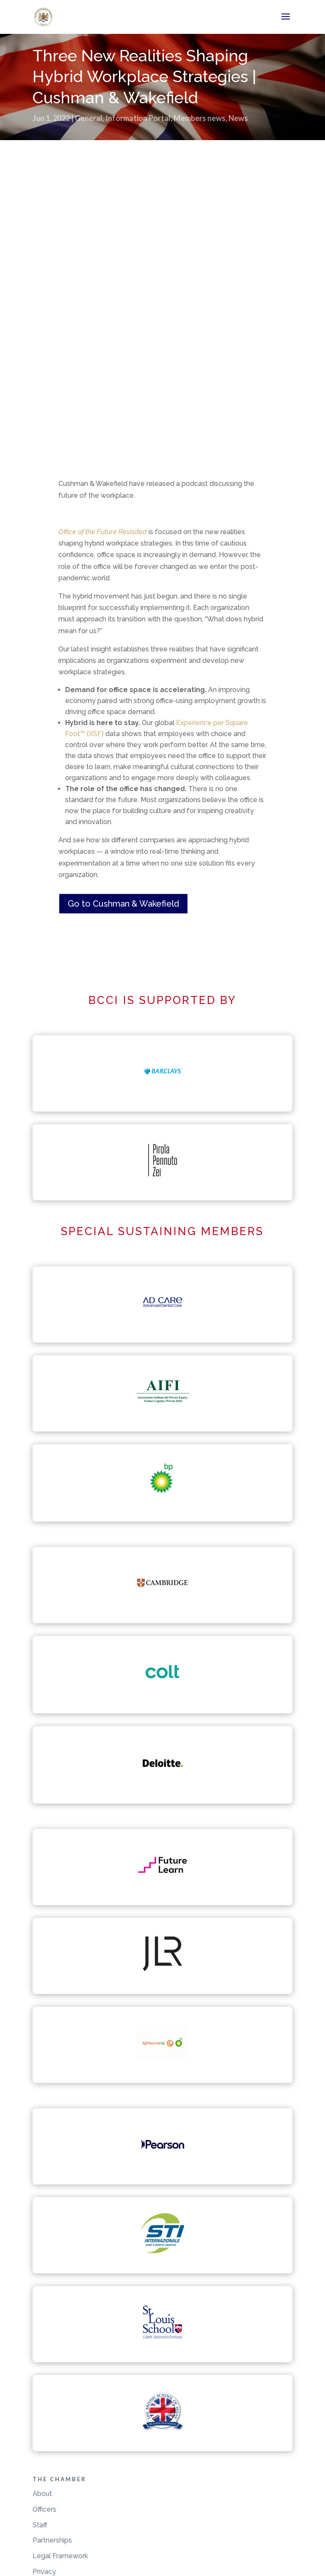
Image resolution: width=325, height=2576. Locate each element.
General (88, 118)
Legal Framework (60, 2556)
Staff (40, 2525)
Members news (200, 118)
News (238, 118)
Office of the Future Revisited (102, 532)
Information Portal (138, 118)
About (42, 2494)
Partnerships (52, 2540)
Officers (44, 2509)
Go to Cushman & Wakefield (123, 904)
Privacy (44, 2572)
